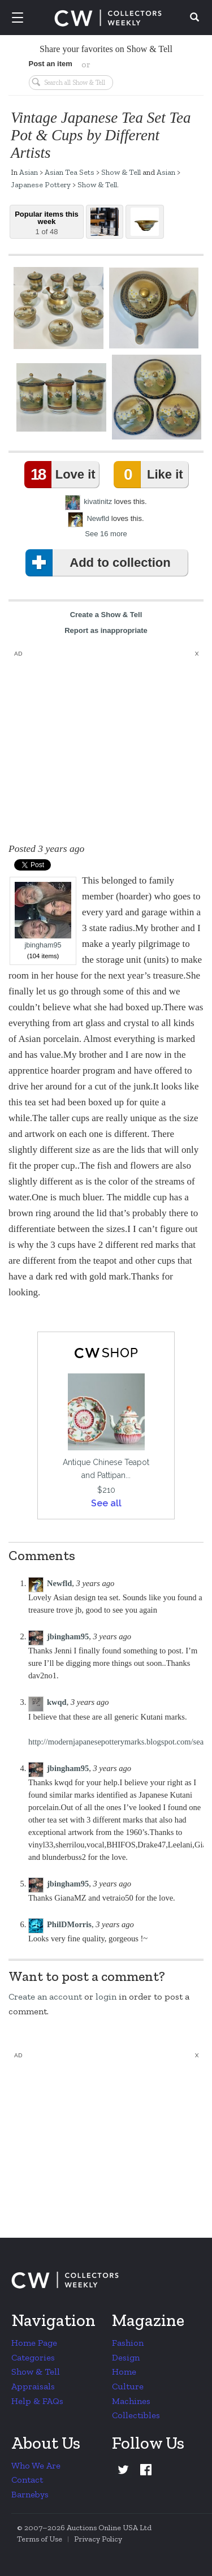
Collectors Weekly (108, 18)
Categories (33, 2357)
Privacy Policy (98, 2539)
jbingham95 (43, 915)
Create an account (45, 1996)
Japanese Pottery (41, 184)
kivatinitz (98, 501)
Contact (27, 2479)
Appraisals (33, 2386)
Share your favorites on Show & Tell (106, 49)
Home (124, 2371)
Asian (28, 171)
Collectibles (136, 2415)
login (106, 1996)
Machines (131, 2401)
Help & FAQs (37, 2401)
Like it (150, 474)
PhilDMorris (69, 1924)
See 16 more (106, 533)
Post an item (50, 63)
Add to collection (100, 562)
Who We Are (35, 2465)
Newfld (97, 518)
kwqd (57, 1702)
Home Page (34, 2342)
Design (126, 2357)
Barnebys (30, 2494)
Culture (128, 2386)
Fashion (128, 2342)
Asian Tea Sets (69, 171)
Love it (62, 474)
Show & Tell (121, 171)
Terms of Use (39, 2539)
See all (106, 1503)
